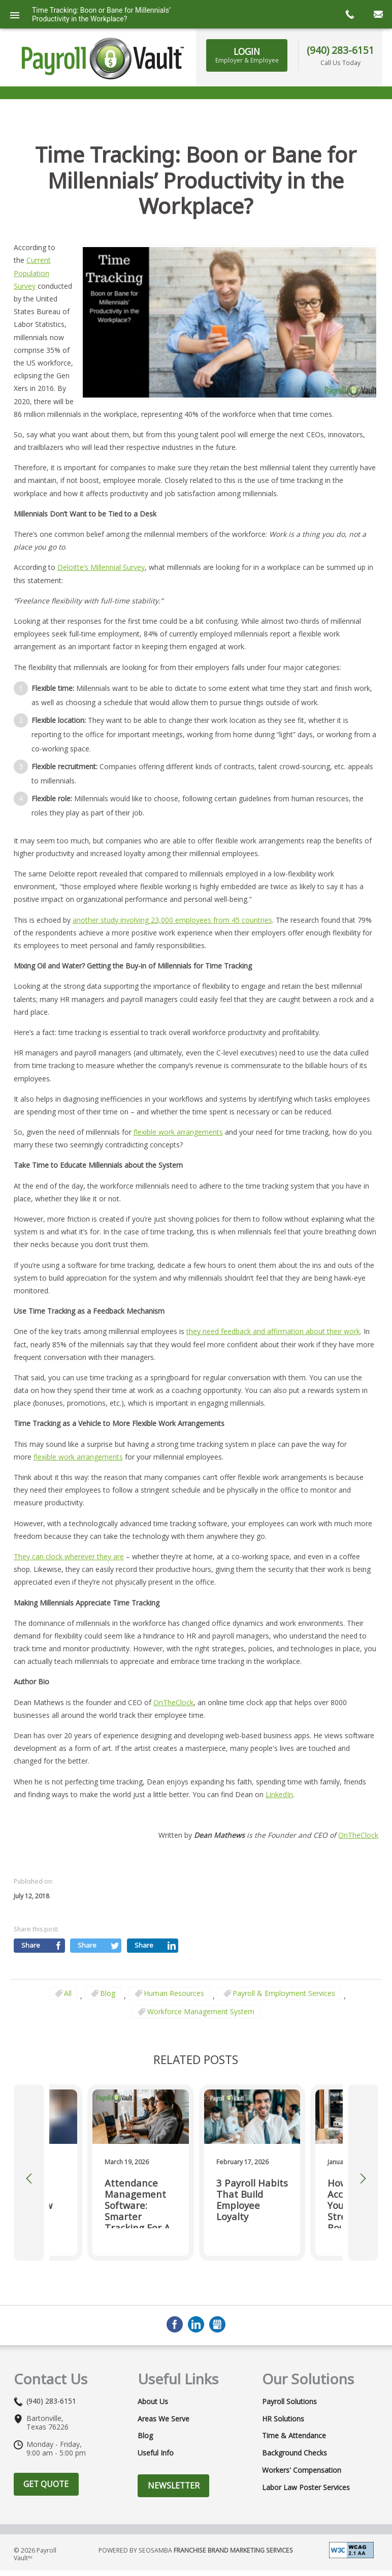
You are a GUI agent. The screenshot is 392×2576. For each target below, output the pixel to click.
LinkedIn (279, 1743)
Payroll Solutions (289, 2350)
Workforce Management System (200, 1960)
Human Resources (174, 1942)
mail (378, 14)
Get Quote (46, 2432)
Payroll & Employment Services (284, 1942)
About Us (153, 2350)
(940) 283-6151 (340, 50)
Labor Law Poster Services (306, 2436)
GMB (217, 2273)
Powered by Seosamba (196, 2499)
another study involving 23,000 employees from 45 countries (172, 868)
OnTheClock (173, 1651)
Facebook (175, 2273)
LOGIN (247, 55)
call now (349, 14)
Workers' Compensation (301, 2419)
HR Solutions (283, 2367)
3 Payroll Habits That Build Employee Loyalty (252, 2148)
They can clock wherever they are (69, 1505)
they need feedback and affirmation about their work (273, 1280)
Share (30, 1893)
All (68, 1942)
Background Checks (294, 2402)
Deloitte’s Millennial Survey (101, 516)
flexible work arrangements (178, 1080)
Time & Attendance (294, 2384)
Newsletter (174, 2434)
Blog (107, 1942)
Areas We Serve (163, 2367)
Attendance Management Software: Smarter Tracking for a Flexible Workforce (137, 2151)
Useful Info (156, 2402)
